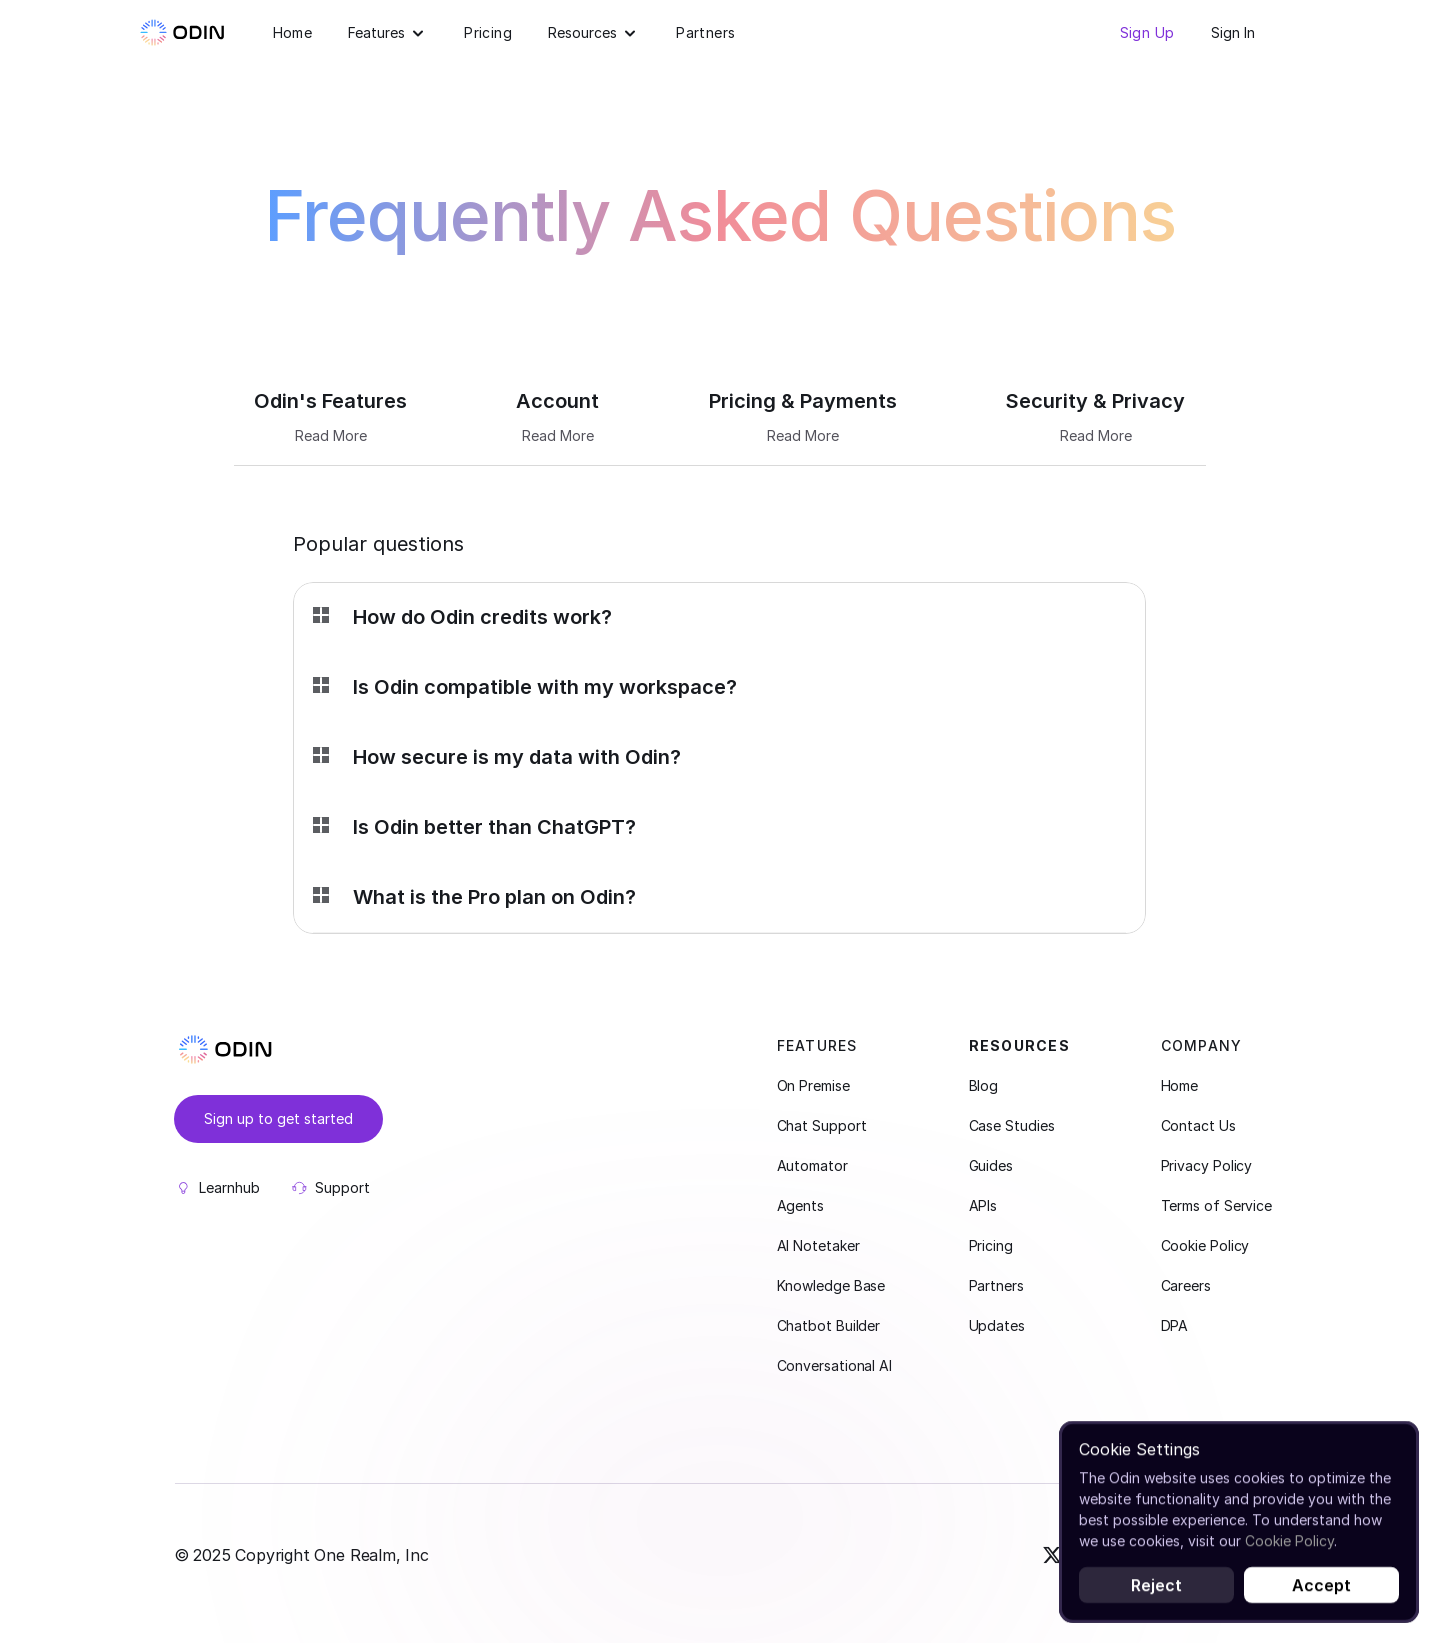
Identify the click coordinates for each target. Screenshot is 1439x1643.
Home (293, 32)
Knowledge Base (831, 1285)
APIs (983, 1205)
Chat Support (822, 1125)
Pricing (488, 32)
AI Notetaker (818, 1245)
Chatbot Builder (829, 1325)
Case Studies (1012, 1125)
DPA (1175, 1325)
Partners (705, 32)
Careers (1186, 1285)
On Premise (813, 1085)
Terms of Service (1217, 1205)
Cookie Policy (1205, 1245)
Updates (997, 1325)
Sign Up (1147, 32)
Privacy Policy (1207, 1165)
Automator (812, 1165)
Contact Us (1198, 1125)
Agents (800, 1205)
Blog (984, 1085)
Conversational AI (834, 1365)
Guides (991, 1165)
